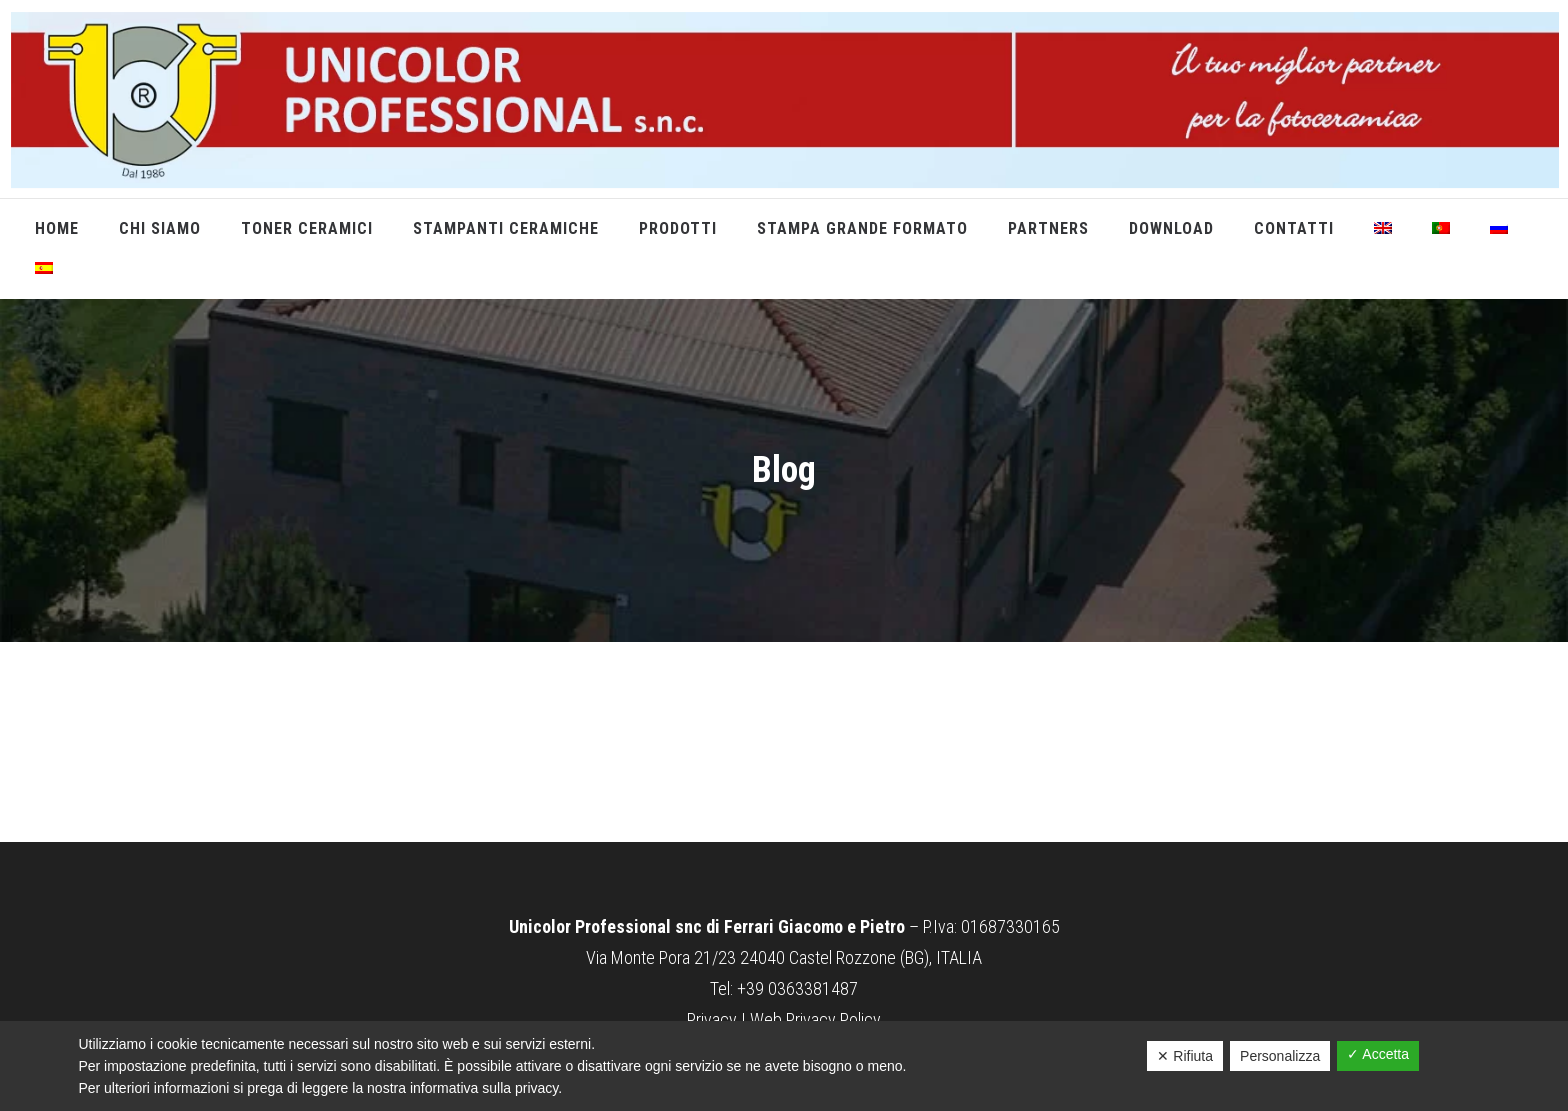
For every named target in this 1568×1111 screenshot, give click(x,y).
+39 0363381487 (797, 988)
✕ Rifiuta (1185, 1056)
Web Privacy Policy (815, 1019)
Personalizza (1280, 1056)
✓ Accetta (1378, 1054)
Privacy (712, 1019)
